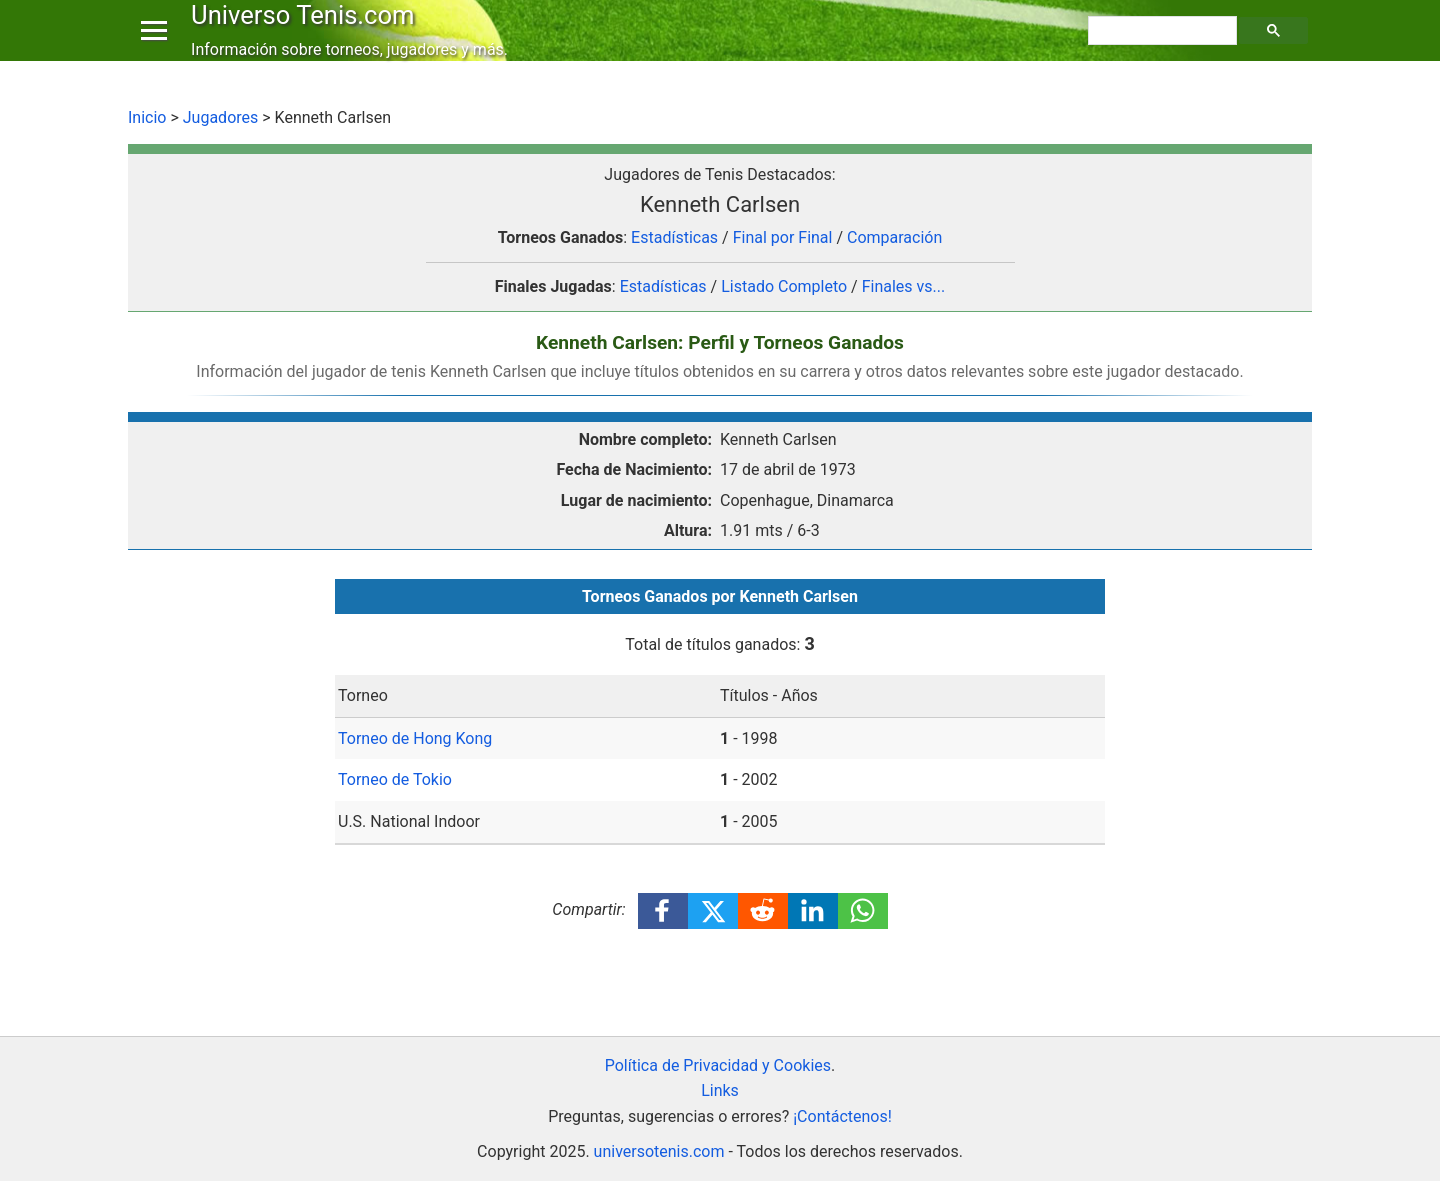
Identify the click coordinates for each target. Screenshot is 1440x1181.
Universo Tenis (307, 34)
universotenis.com (659, 1151)
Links (720, 1090)
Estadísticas (674, 237)
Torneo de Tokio (395, 779)
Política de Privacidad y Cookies (718, 1065)
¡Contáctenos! (842, 1116)
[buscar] (1165, 51)
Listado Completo (784, 286)
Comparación (894, 237)
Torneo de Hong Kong (415, 738)
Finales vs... (904, 286)
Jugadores (221, 117)
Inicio (147, 117)
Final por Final (783, 237)
